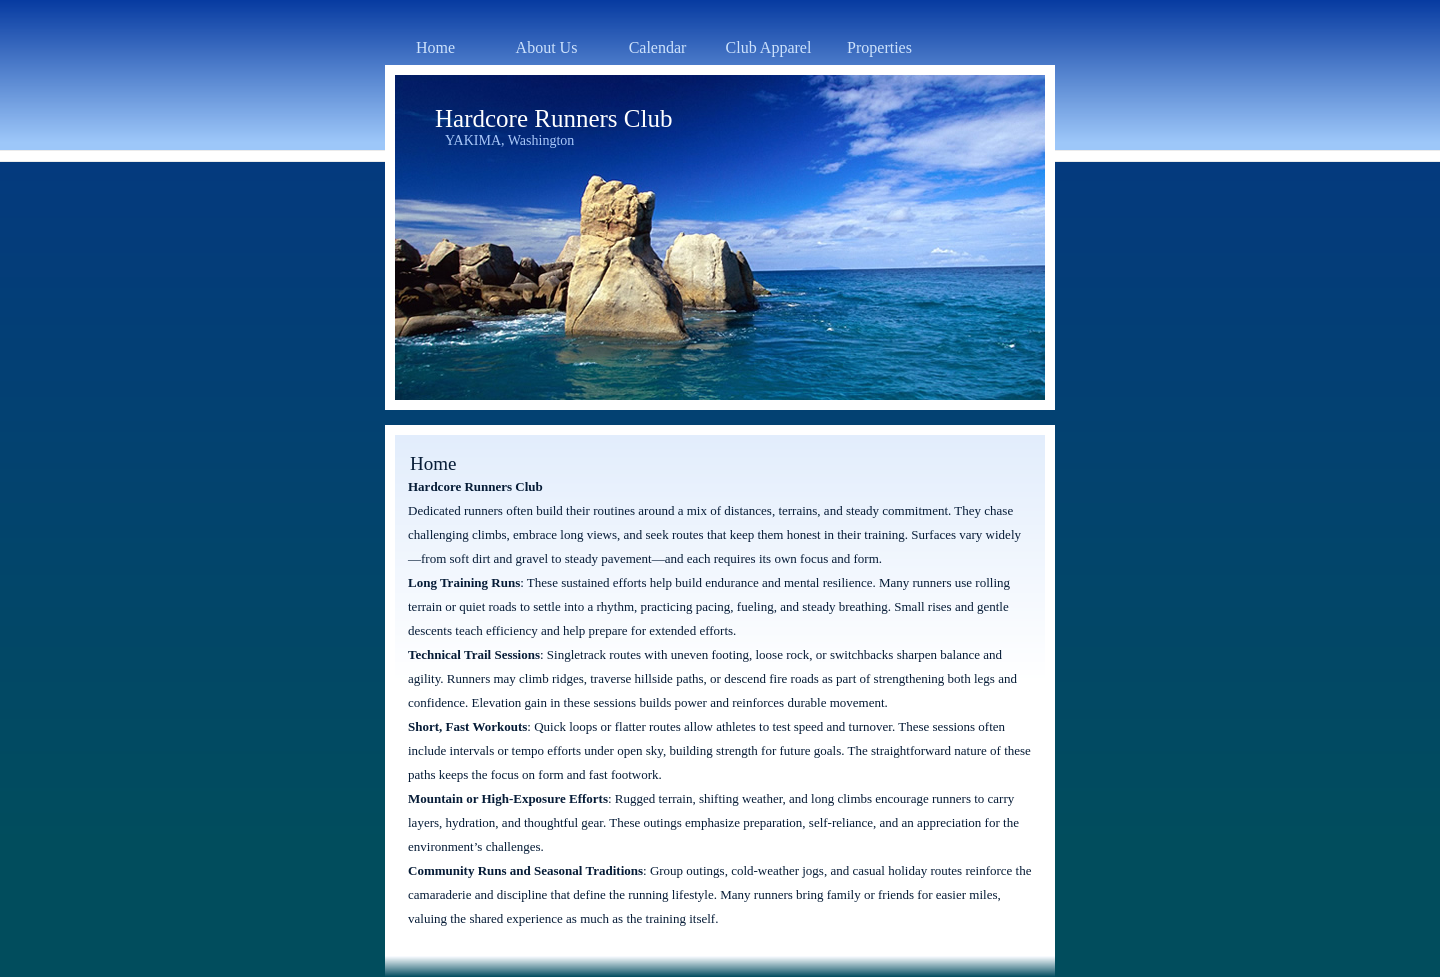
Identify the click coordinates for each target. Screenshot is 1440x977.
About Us (547, 47)
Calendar (658, 47)
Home (435, 47)
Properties (879, 47)
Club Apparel (769, 47)
